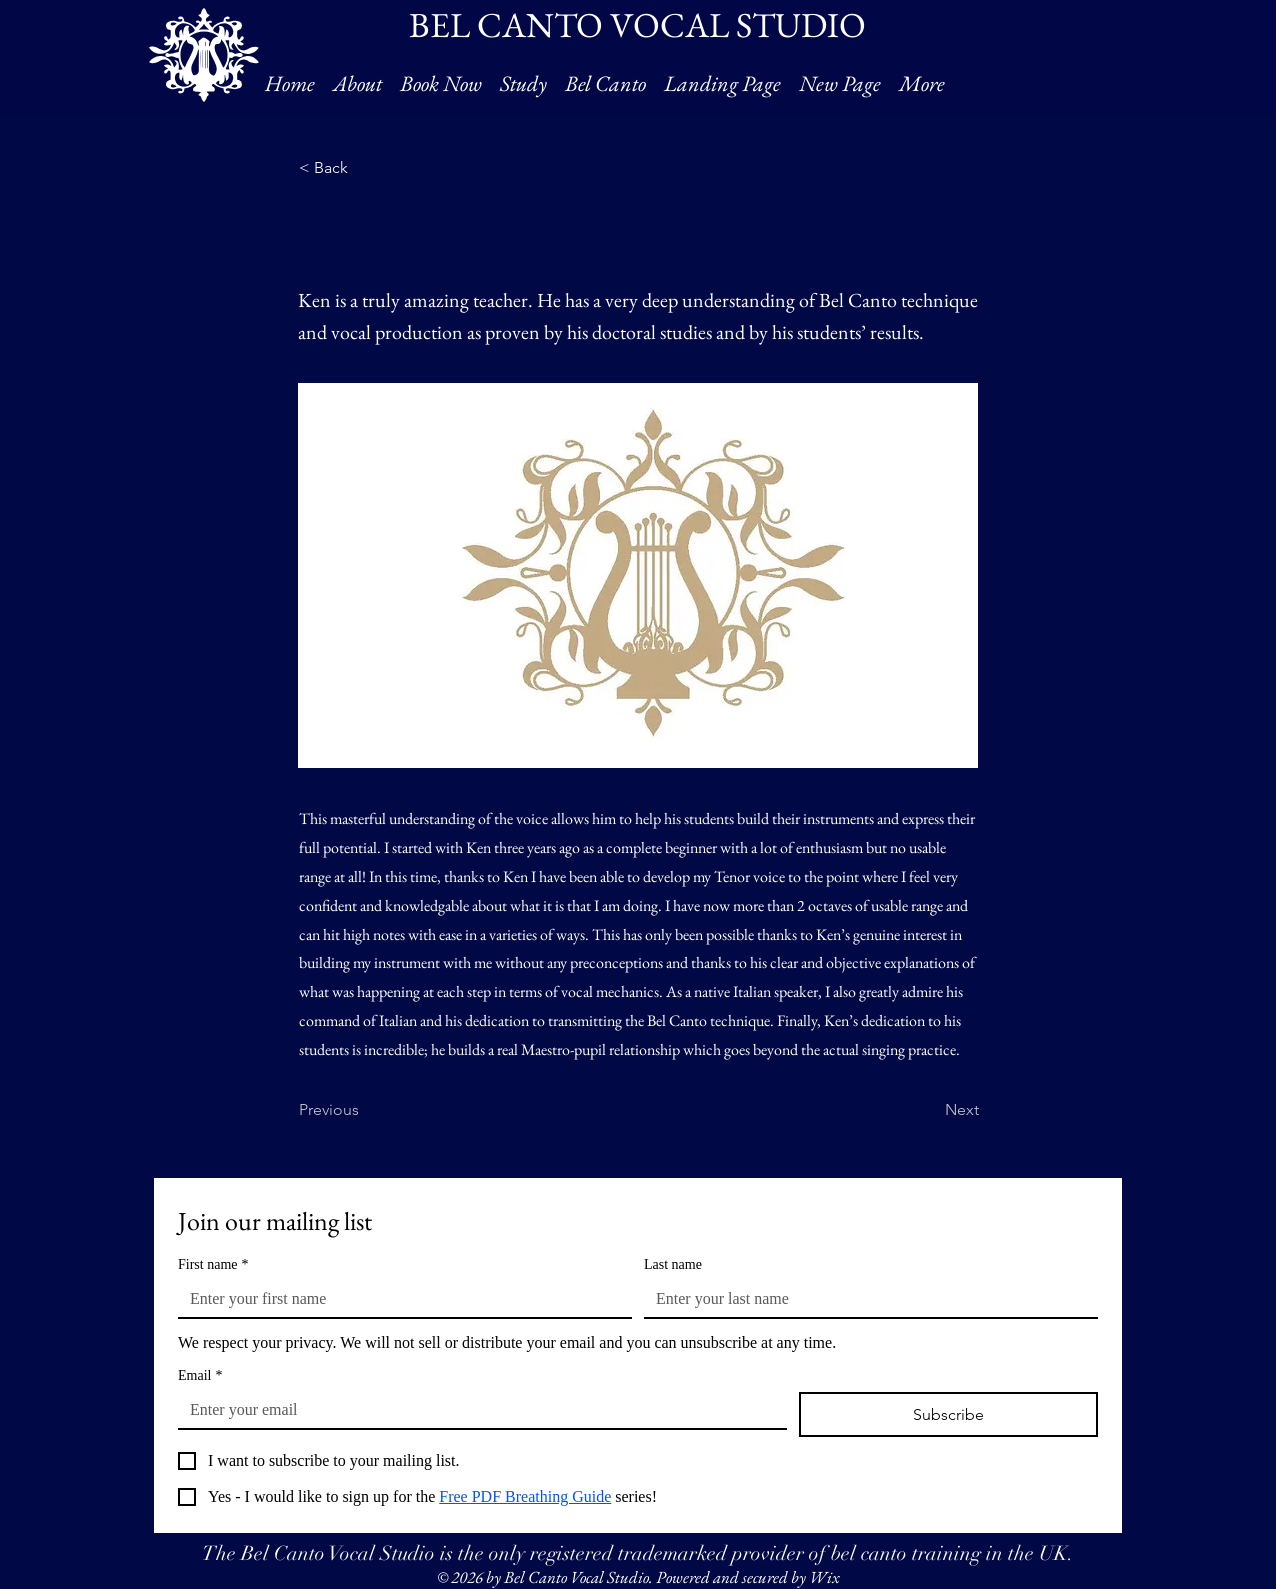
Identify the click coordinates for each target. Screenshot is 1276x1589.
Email (200, 1375)
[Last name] (865, 1299)
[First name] (399, 1299)
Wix (824, 1577)
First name (213, 1264)
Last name (673, 1264)
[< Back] (365, 168)
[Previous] (365, 1111)
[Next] (929, 1111)
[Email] (476, 1410)
